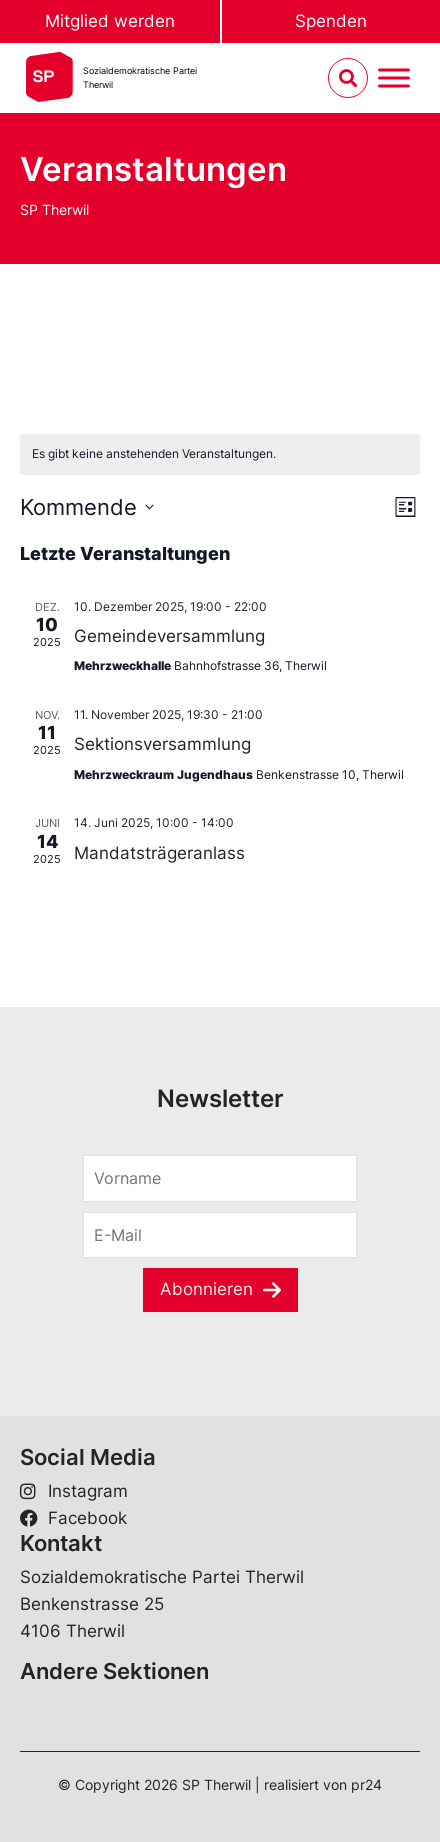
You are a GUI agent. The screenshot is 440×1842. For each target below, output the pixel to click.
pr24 (366, 1784)
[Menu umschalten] (394, 78)
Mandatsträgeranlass (159, 853)
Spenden (331, 21)
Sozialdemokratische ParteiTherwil (140, 77)
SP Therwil (54, 209)
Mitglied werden (110, 21)
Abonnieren (206, 1289)
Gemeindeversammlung (169, 636)
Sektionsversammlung (162, 744)
